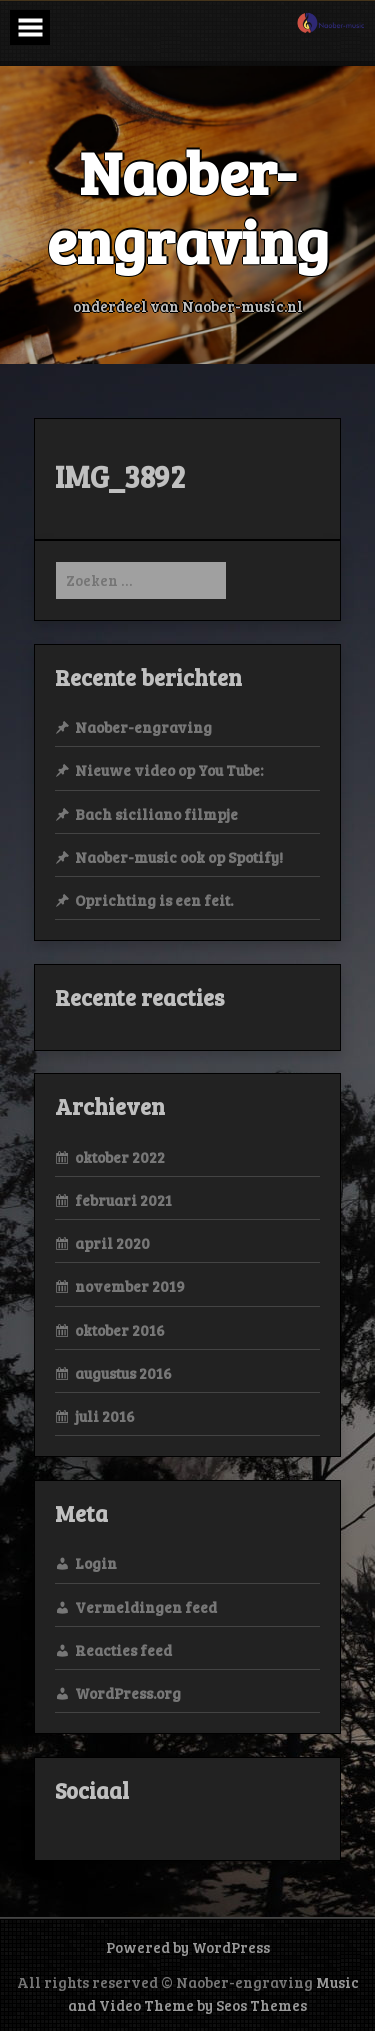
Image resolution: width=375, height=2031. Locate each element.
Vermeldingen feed (146, 1607)
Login (96, 1563)
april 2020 (112, 1243)
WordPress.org (128, 1693)
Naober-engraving (143, 727)
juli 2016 (105, 1416)
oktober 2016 (120, 1330)
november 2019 (130, 1286)
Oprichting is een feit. (154, 900)
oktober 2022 (120, 1157)
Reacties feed (123, 1650)
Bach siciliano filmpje (156, 814)
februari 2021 (123, 1200)
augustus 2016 (123, 1373)
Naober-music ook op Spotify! (179, 857)
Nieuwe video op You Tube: (169, 770)
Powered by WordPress (188, 1947)
